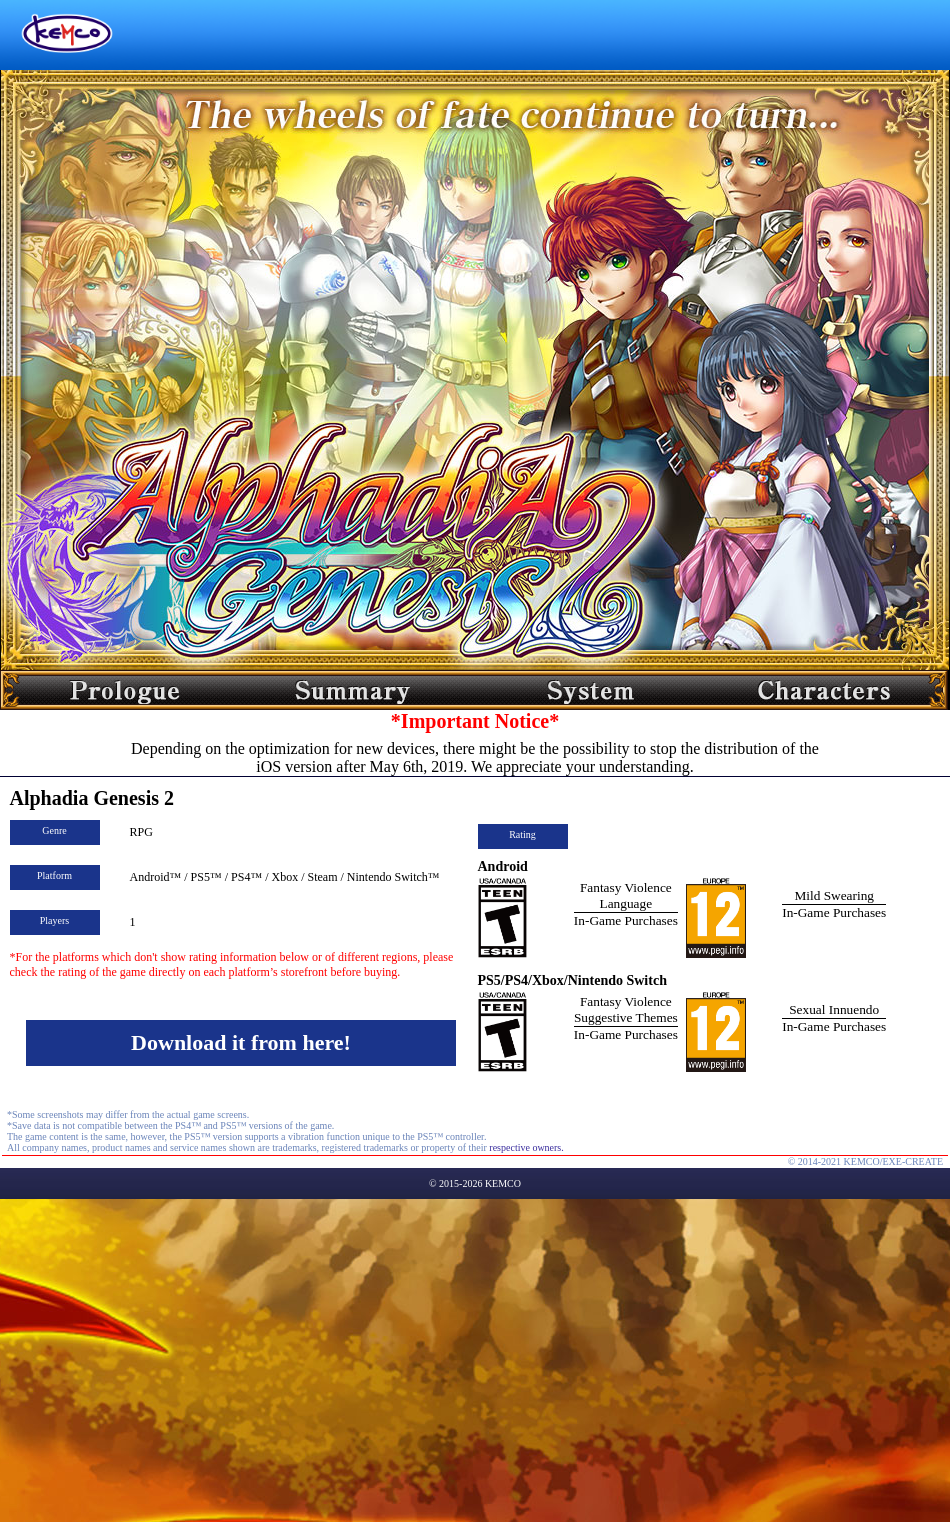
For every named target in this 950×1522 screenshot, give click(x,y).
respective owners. (526, 1147)
